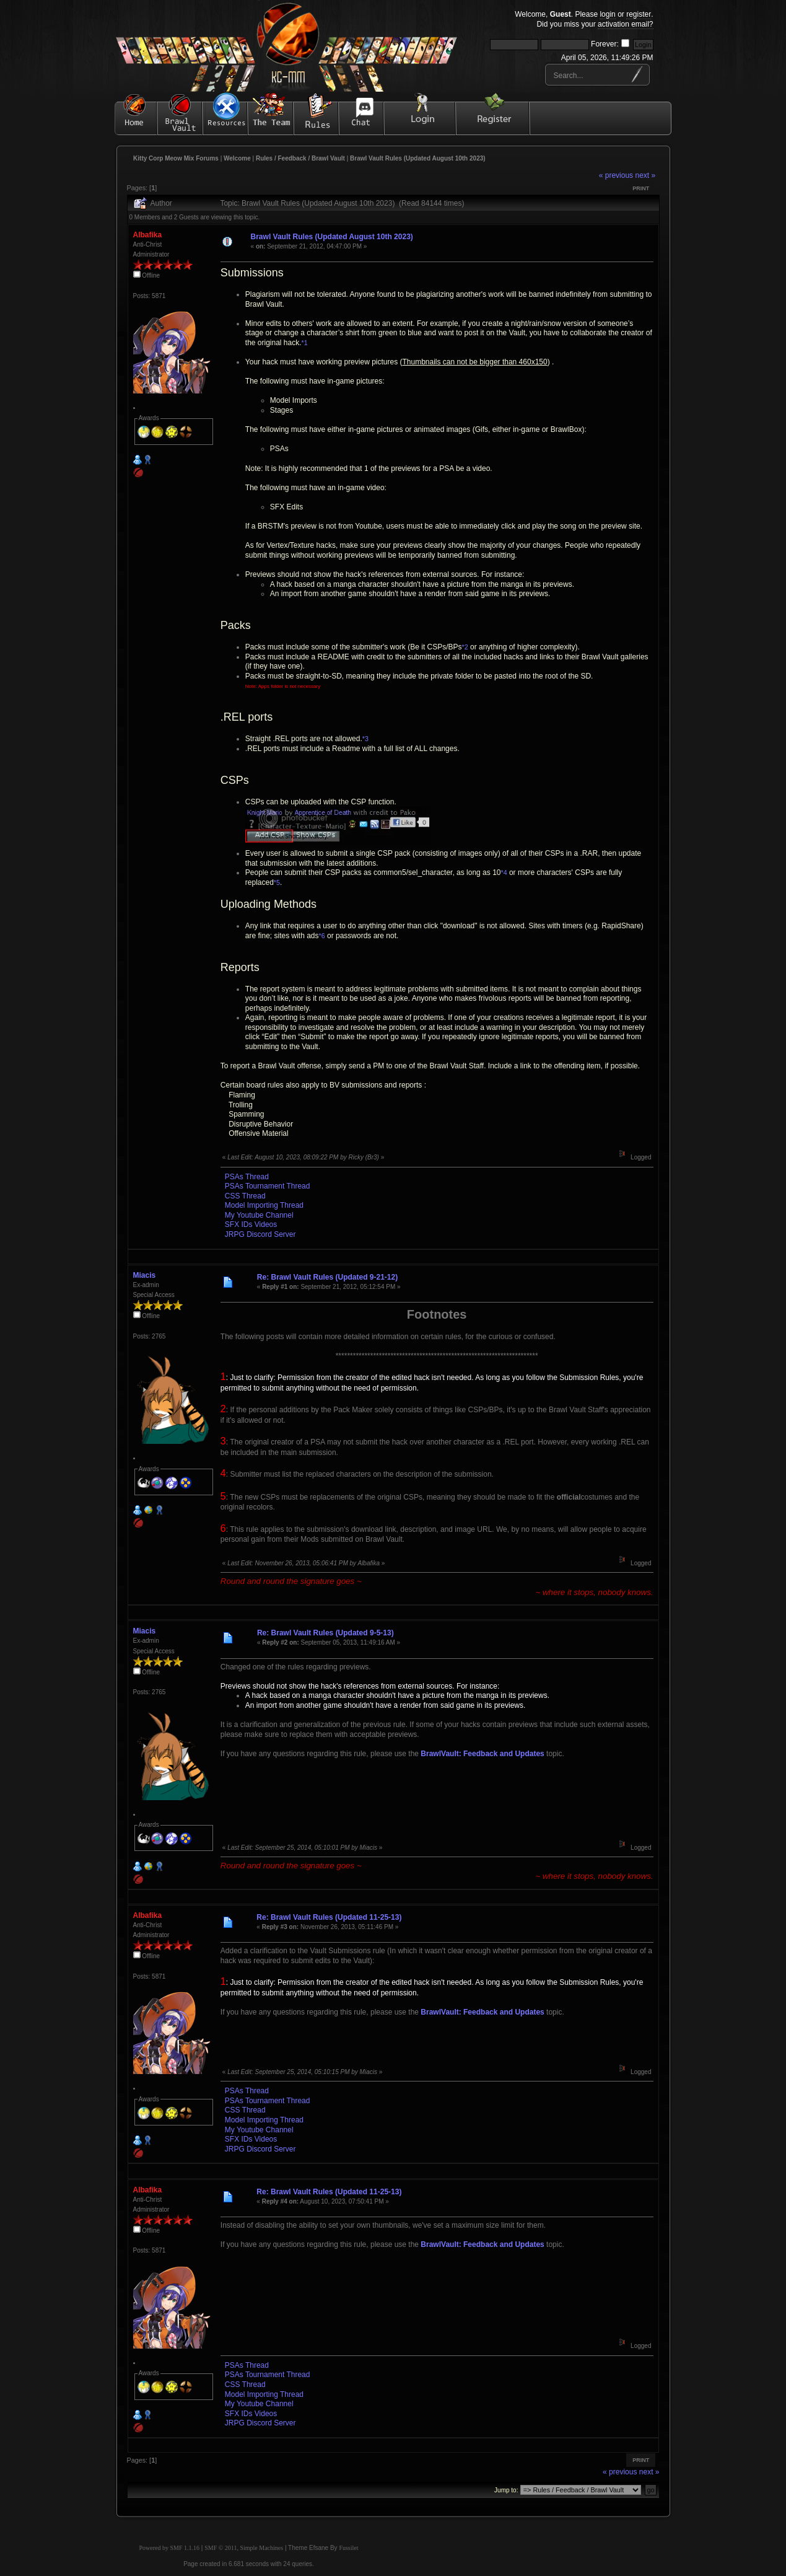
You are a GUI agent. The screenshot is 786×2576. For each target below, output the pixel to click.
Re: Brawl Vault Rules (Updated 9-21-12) (327, 1277)
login (607, 14)
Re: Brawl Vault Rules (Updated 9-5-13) (325, 1633)
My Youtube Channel (259, 1215)
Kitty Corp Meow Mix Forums (176, 158)
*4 (503, 872)
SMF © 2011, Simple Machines (243, 2547)
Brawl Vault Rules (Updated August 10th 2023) (418, 158)
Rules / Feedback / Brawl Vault (300, 158)
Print (640, 188)
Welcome (237, 158)
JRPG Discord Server (260, 1234)
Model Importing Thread (264, 1205)
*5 (277, 882)
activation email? (625, 24)
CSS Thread (245, 1196)
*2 (465, 647)
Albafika (147, 235)
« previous (616, 175)
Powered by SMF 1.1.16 (169, 2547)
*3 (365, 738)
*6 (322, 935)
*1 (305, 342)
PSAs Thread (247, 1176)
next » (645, 175)
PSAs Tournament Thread (267, 1186)
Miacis (144, 1275)
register (638, 14)
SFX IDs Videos (251, 1224)
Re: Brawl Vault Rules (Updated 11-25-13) (328, 1917)
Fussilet (348, 2547)
